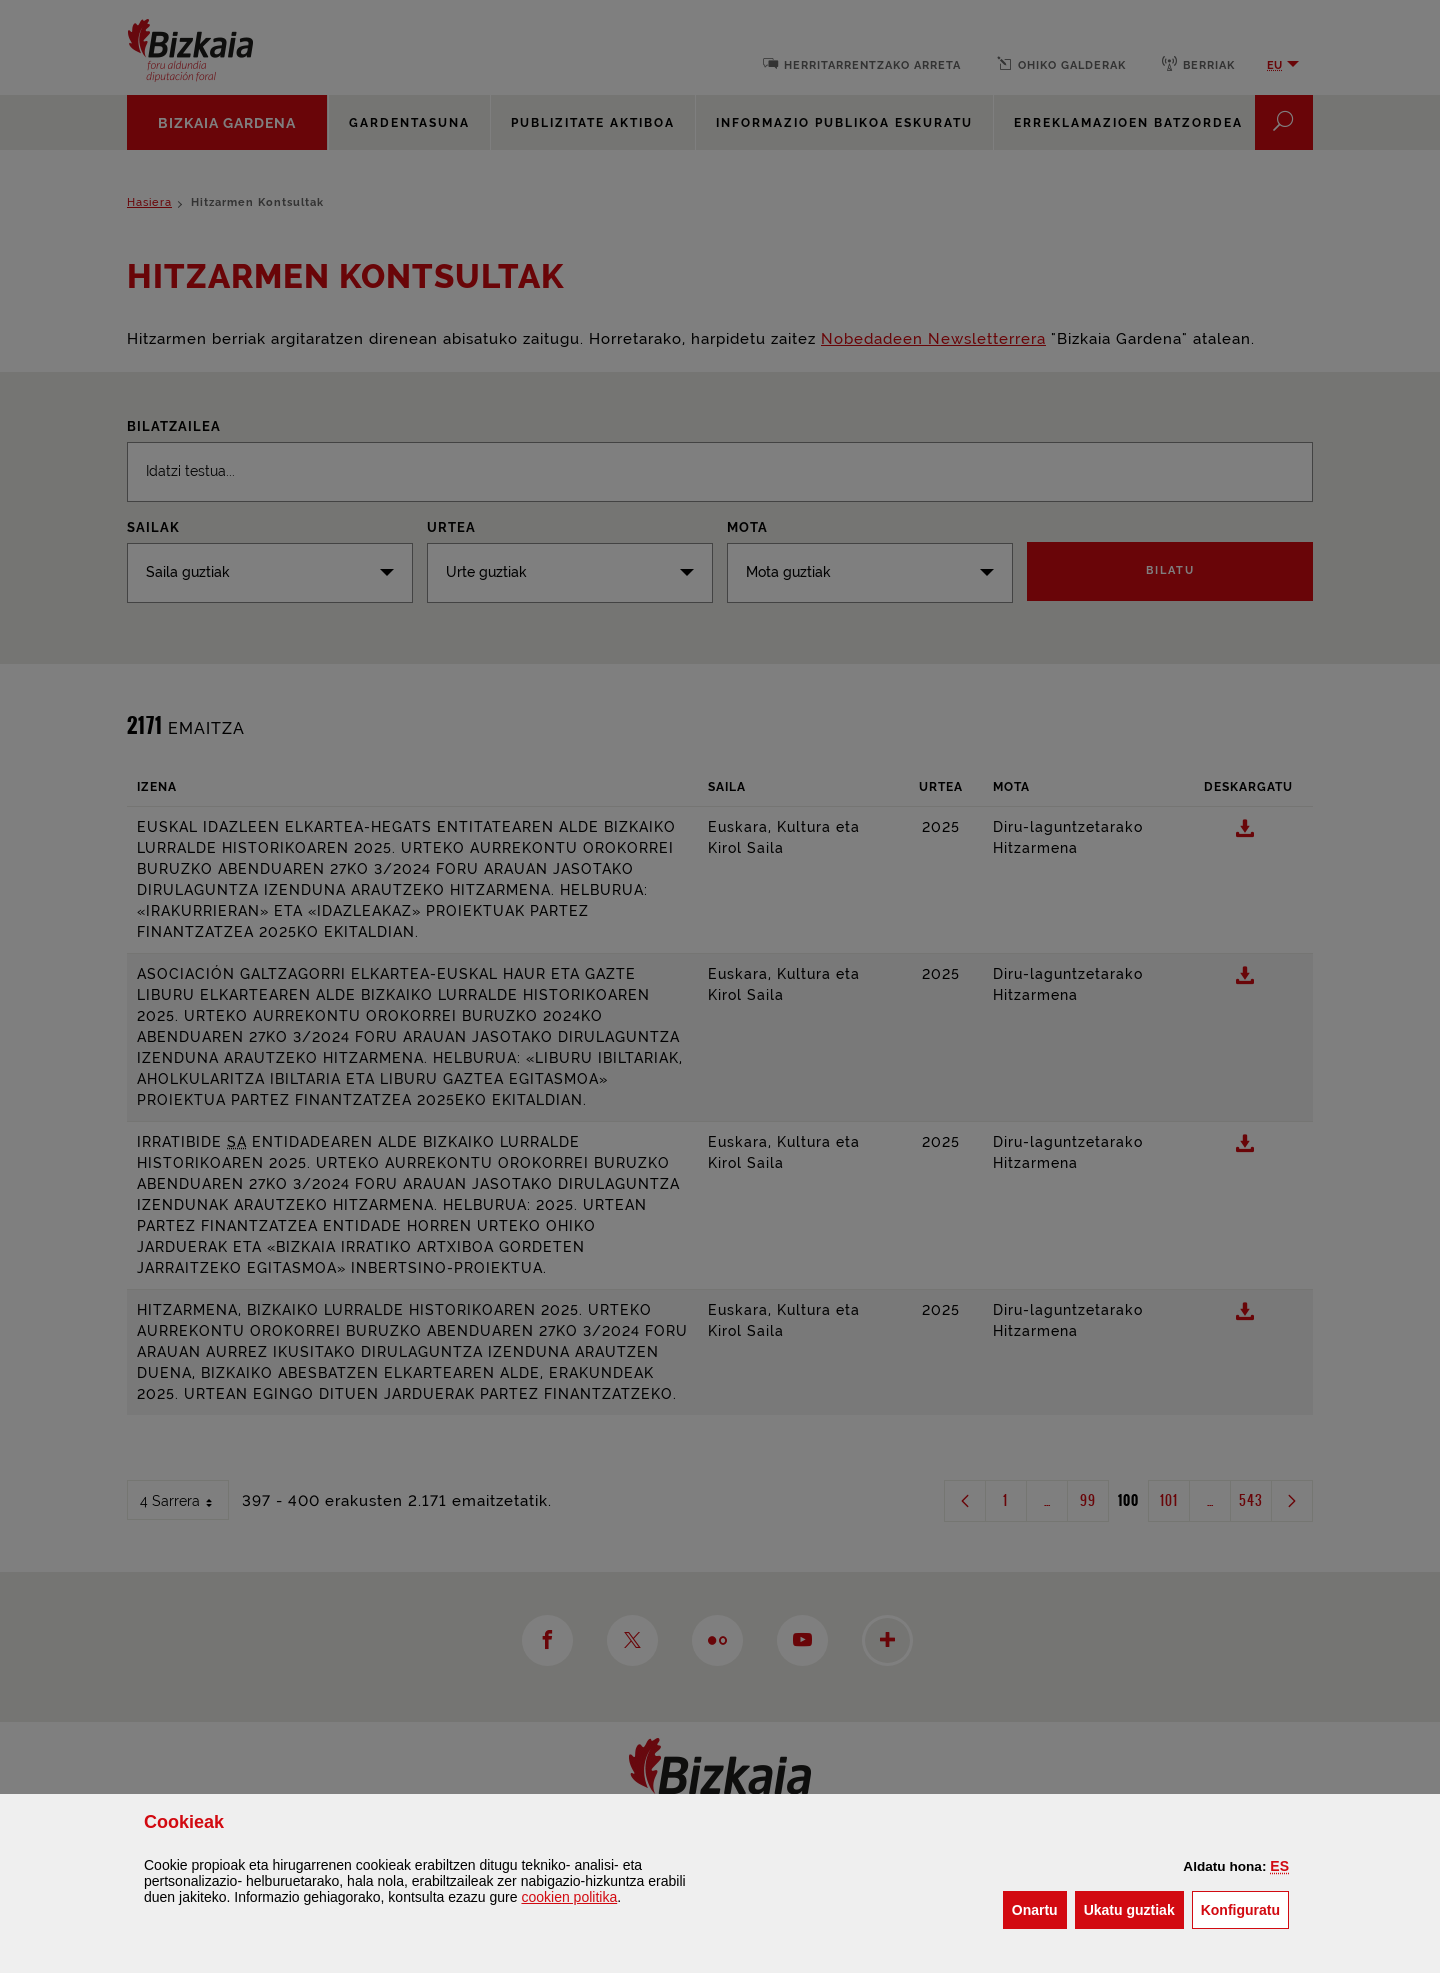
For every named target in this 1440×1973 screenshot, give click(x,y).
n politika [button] (569, 1897)
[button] (1279, 1866)
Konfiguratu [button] (1245, 1908)
